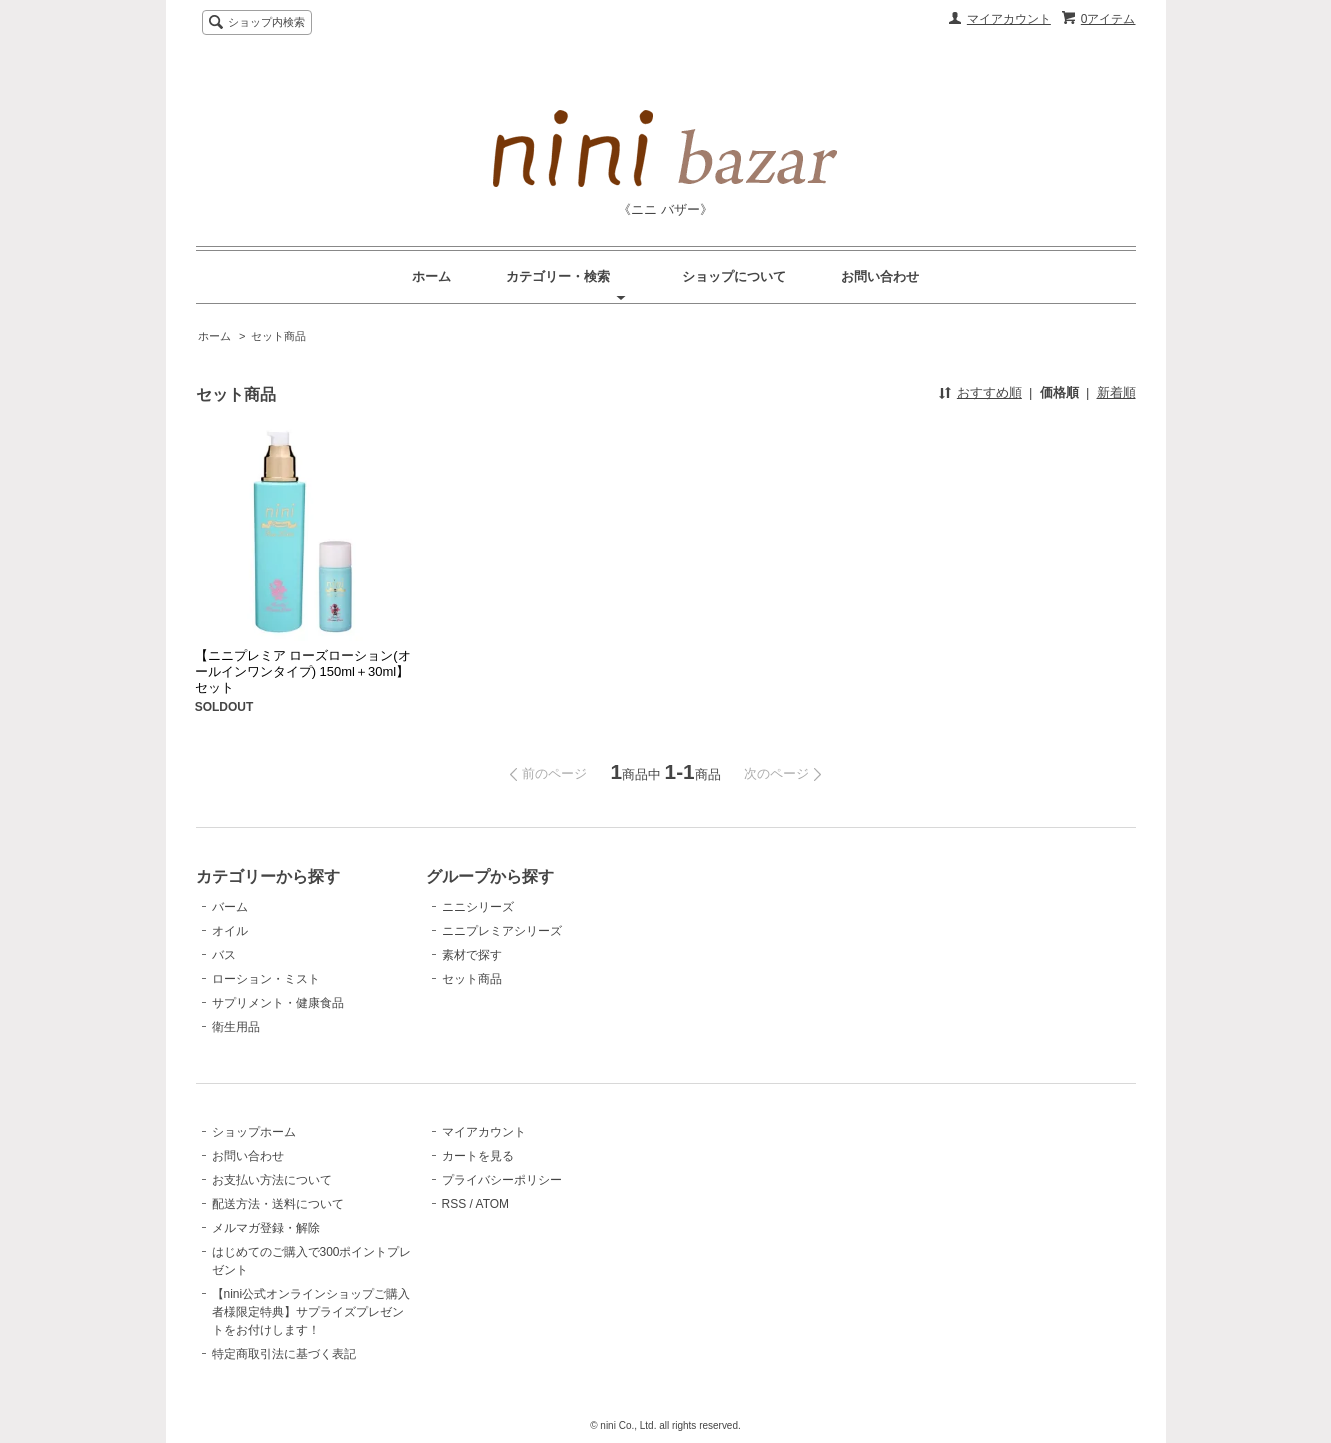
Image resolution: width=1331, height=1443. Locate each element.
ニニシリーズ (478, 907)
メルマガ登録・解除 (266, 1228)
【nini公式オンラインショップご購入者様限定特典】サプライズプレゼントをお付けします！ (311, 1312)
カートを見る (478, 1156)
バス (224, 955)
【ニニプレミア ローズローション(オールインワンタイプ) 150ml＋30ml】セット (303, 671)
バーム (230, 907)
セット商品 (278, 336)
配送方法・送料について (278, 1204)
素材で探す (472, 955)
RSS (454, 1204)
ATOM (493, 1204)
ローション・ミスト (266, 979)
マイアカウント (1009, 19)
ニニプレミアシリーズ (502, 931)
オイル (230, 931)
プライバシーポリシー (502, 1180)
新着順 (1116, 392)
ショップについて (734, 276)
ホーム (431, 276)
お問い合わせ (880, 276)
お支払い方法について (272, 1180)
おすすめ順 (989, 392)
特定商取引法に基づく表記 (284, 1354)
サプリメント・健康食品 (278, 1003)
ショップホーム (254, 1132)
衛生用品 (236, 1027)
